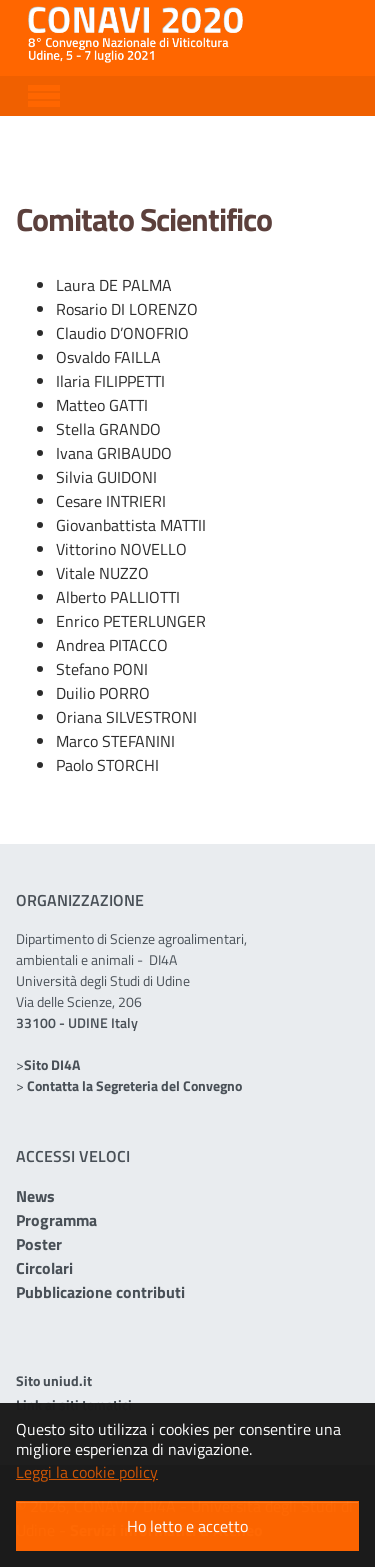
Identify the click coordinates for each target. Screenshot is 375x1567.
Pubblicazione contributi (100, 1292)
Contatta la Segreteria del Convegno (134, 1085)
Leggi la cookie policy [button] (87, 1472)
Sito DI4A (52, 1064)
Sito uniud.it (54, 1380)
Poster (39, 1244)
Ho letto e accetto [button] (187, 1526)
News (35, 1196)
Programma (56, 1220)
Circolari (44, 1268)
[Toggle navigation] (44, 93)
